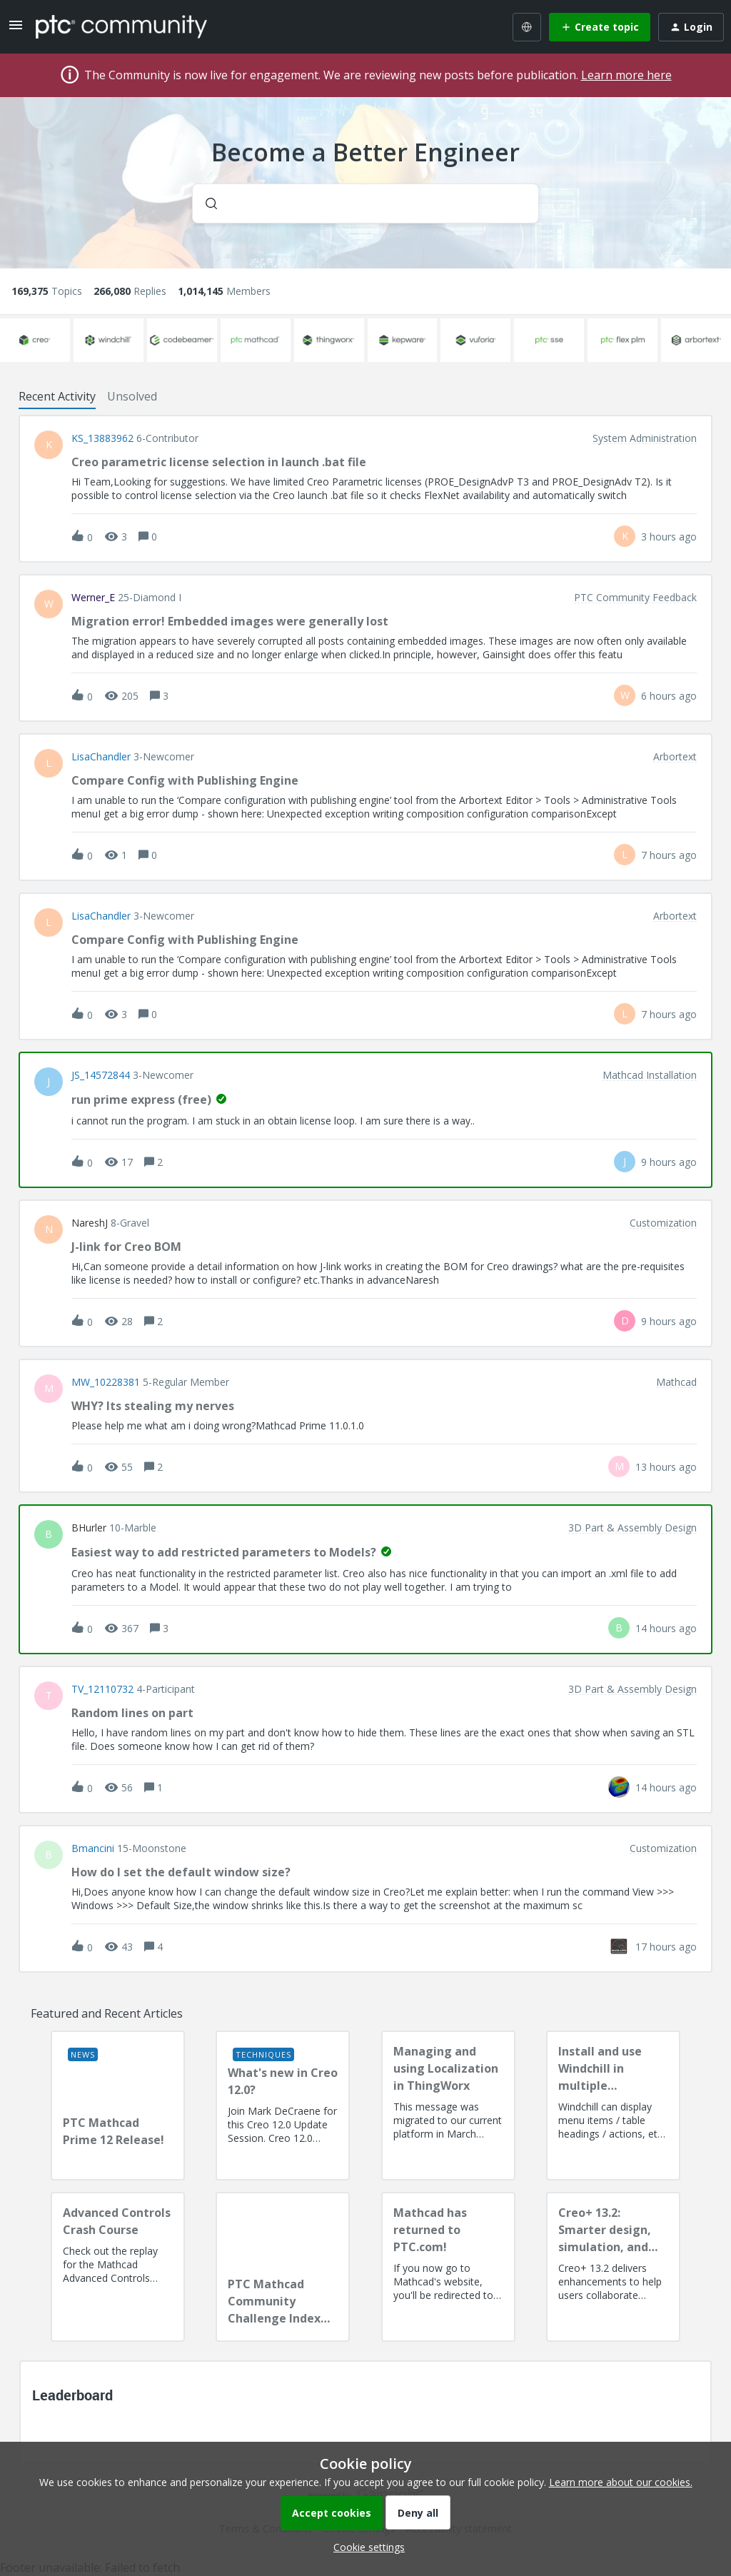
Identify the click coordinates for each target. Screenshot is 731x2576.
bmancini (92, 1848)
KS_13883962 (102, 438)
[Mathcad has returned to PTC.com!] (448, 2267)
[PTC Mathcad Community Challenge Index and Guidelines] (283, 2267)
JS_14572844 (100, 1075)
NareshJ (89, 1223)
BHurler (88, 1528)
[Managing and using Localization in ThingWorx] (448, 2105)
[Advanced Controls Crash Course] (118, 2267)
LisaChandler (101, 757)
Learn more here (626, 75)
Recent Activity (57, 396)
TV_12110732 (102, 1689)
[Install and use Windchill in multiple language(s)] (613, 2105)
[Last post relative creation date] (669, 536)
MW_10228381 (105, 1382)
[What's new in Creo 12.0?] (283, 2105)
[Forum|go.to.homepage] (121, 26)
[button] (365, 2547)
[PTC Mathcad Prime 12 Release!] (118, 2105)
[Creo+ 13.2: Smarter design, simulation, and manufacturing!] (613, 2267)
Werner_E (93, 598)
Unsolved (132, 396)
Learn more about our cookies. (620, 2482)
